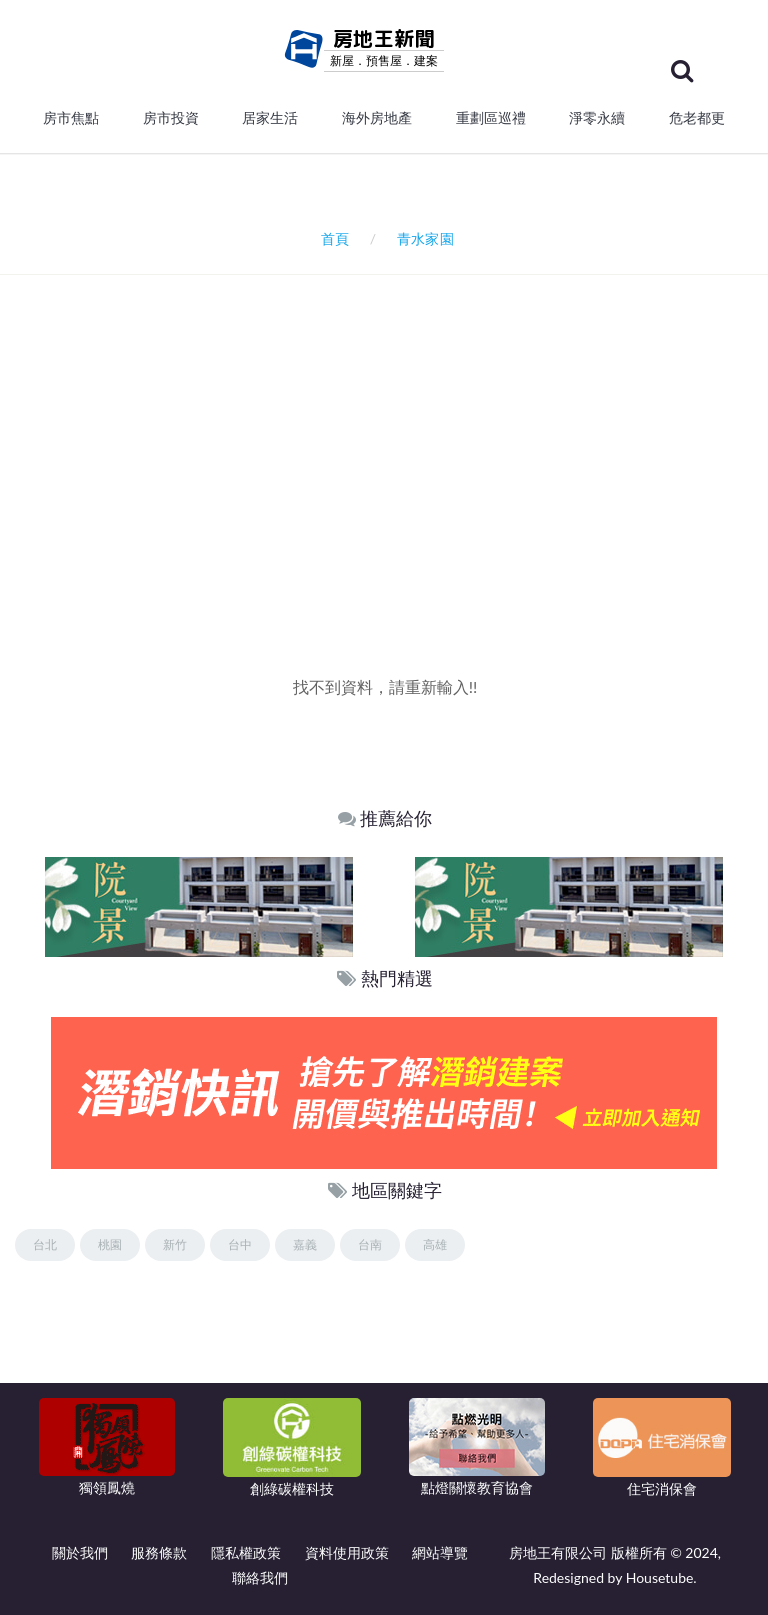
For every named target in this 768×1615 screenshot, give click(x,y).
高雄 (435, 1244)
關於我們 (80, 1552)
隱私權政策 (246, 1552)
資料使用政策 (347, 1552)
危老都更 (697, 118)
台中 (240, 1244)
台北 (45, 1244)
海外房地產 (377, 118)
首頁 (331, 238)
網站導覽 (440, 1552)
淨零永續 (597, 118)
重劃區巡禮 (491, 118)
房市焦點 (71, 118)
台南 (370, 1244)
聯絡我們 (260, 1577)
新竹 (175, 1244)
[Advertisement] (391, 505)
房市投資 (171, 118)
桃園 (110, 1244)
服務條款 (159, 1552)
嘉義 (305, 1244)
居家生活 (270, 118)
